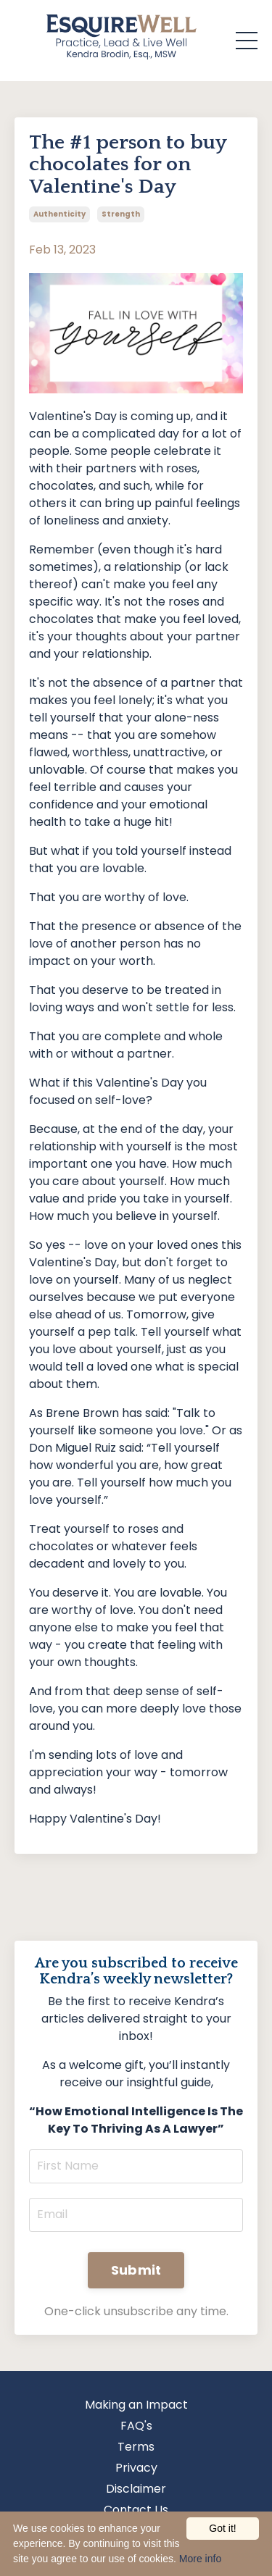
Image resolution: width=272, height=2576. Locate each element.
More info (200, 2558)
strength (121, 214)
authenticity (59, 214)
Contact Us (136, 2509)
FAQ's (136, 2425)
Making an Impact (136, 2404)
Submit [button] (136, 2270)
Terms (136, 2446)
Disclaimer (136, 2488)
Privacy (136, 2467)
